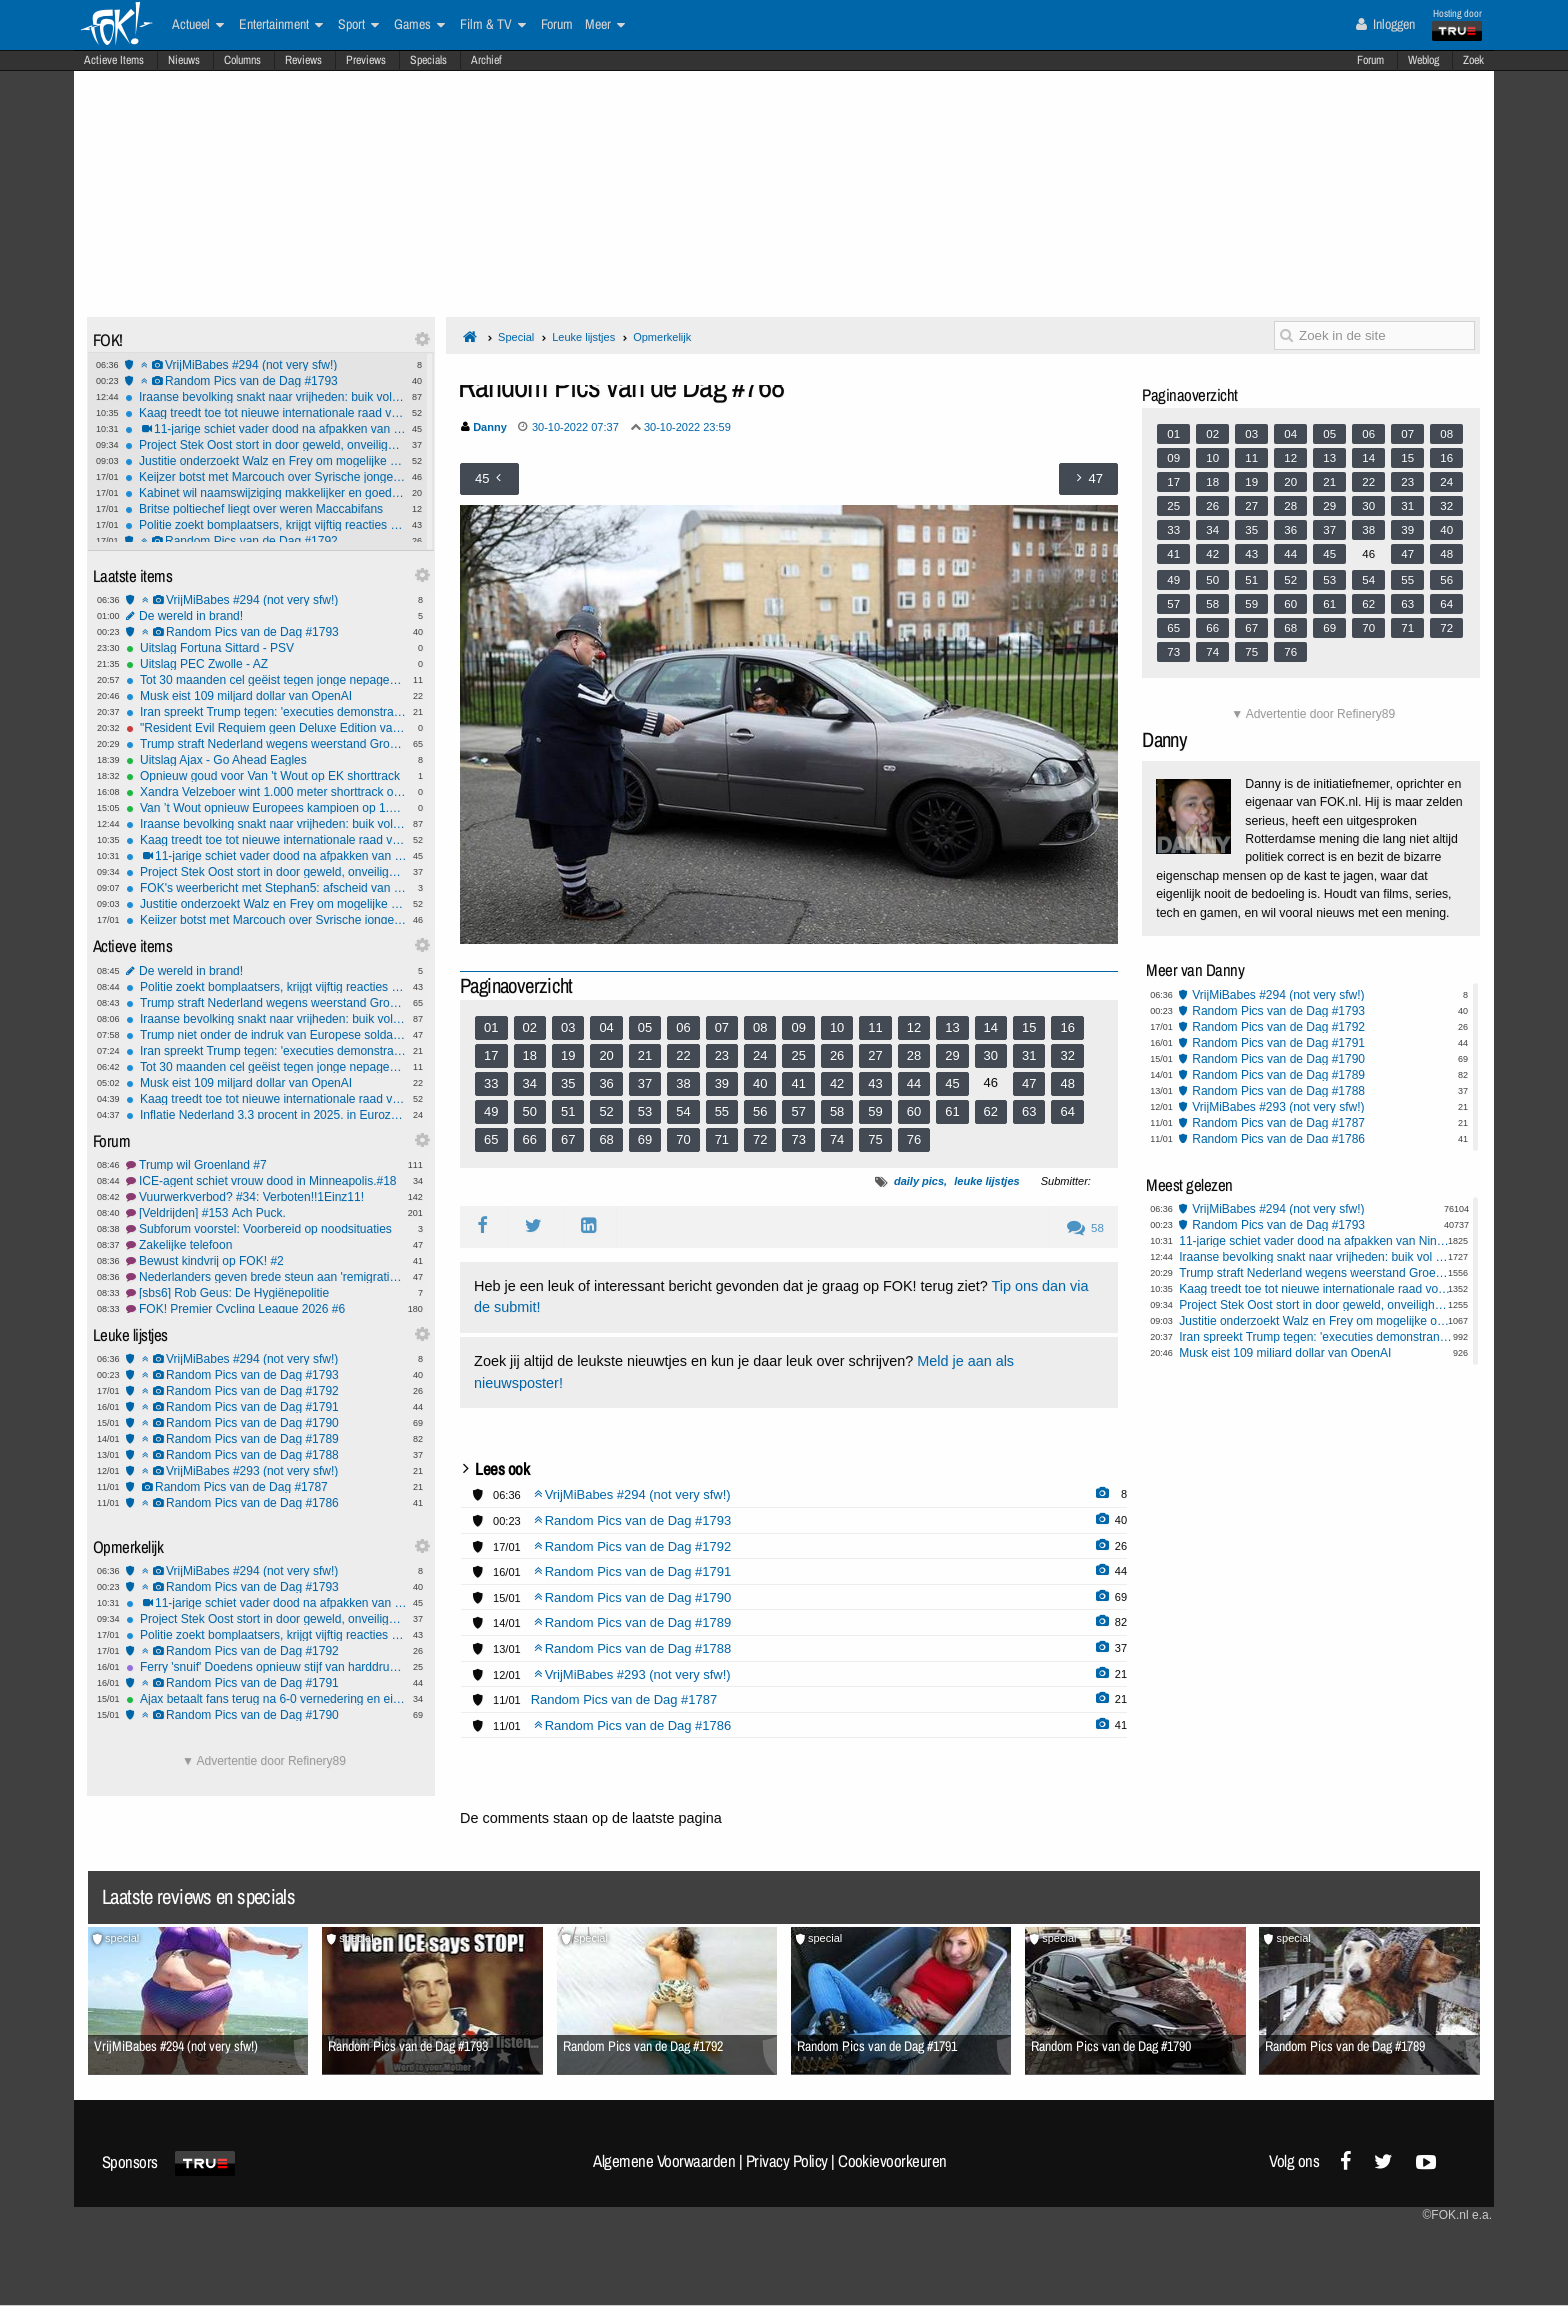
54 (683, 1111)
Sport (358, 25)
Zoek (1473, 60)
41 (798, 1083)
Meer (605, 25)
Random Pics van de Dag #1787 (266, 1487)
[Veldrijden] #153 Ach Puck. (266, 1213)
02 (530, 1027)
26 (837, 1055)
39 (722, 1083)
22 (683, 1055)
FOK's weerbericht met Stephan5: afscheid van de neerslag (266, 888)
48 (1067, 1083)
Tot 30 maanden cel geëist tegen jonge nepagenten (266, 680)
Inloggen (1385, 24)
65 (491, 1139)
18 (530, 1055)
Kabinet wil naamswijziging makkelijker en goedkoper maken (265, 493)
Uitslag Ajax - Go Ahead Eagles (266, 760)
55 (722, 1111)
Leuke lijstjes (583, 337)
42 (837, 1083)
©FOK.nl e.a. (1457, 2215)
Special (516, 337)
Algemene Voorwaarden (664, 2161)
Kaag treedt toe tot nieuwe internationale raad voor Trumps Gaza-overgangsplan (265, 413)
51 (568, 1111)
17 (491, 1055)
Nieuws (184, 60)
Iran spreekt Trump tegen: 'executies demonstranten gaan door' (266, 712)
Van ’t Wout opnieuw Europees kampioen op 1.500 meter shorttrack (266, 808)
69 (645, 1139)
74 (837, 1139)
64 (1067, 1111)
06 (683, 1027)
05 (645, 1027)
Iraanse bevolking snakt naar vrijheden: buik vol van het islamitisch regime (265, 397)
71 (722, 1139)
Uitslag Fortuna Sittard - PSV (266, 648)
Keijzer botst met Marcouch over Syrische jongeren (265, 477)
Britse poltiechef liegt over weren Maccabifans (265, 509)
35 (568, 1083)
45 (952, 1083)
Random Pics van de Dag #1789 (266, 1439)
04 (606, 1027)
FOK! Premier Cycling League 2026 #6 (266, 1309)
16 (1067, 1027)
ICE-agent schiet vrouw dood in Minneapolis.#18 (266, 1181)
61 (952, 1111)
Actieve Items (114, 60)
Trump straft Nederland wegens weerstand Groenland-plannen (266, 744)
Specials (428, 60)
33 (491, 1083)
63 (1029, 1111)
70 (683, 1139)
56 (760, 1111)
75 (875, 1139)
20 (606, 1055)
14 (991, 1027)
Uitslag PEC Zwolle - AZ (266, 664)
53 (645, 1111)
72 (760, 1139)
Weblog (1423, 60)
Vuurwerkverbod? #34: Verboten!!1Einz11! (266, 1197)
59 (875, 1111)
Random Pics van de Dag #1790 (266, 1423)
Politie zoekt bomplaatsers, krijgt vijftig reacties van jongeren (265, 525)
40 (760, 1083)
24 (760, 1055)
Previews (366, 60)
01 (491, 1027)
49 (491, 1111)
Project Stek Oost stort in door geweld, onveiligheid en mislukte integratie (265, 445)
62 (991, 1111)
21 (645, 1055)
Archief (486, 60)
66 (530, 1139)
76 (914, 1139)
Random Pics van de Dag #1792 (265, 541)
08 (760, 1027)
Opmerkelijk (662, 337)
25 (798, 1055)
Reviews (303, 60)
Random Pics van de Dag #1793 (265, 381)
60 (914, 1111)
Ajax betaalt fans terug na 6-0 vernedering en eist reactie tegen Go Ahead (266, 1699)
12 (914, 1027)
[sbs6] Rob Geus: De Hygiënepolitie (266, 1293)
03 (568, 1027)
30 (991, 1055)
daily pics (919, 1181)
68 (606, 1139)
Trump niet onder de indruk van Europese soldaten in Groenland (266, 1035)
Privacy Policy (787, 2161)
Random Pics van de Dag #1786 (266, 1503)
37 (645, 1083)
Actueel (198, 25)
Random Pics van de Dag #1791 (266, 1407)
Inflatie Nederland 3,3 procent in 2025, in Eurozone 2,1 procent (266, 1115)
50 (530, 1111)
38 (683, 1083)
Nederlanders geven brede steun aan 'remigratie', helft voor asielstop (266, 1277)
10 (837, 1027)
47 (1029, 1083)
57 (798, 1111)
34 (530, 1083)
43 (875, 1083)
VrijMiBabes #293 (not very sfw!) (266, 1471)
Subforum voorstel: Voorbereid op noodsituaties (266, 1229)
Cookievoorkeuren (892, 2161)
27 (875, 1055)
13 (952, 1027)
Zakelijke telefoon (266, 1245)
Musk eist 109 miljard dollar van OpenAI (266, 696)
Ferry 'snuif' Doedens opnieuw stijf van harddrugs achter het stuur (266, 1667)
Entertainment (281, 25)
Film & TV (493, 25)
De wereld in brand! (266, 616)
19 (568, 1055)
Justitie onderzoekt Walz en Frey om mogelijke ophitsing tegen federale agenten (265, 461)
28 (914, 1055)
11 (875, 1027)
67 (568, 1139)
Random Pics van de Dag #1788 (266, 1455)
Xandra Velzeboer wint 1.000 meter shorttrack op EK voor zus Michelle (266, 792)
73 (798, 1139)
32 (1067, 1055)
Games (419, 25)
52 (606, 1111)
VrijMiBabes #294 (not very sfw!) (265, 365)
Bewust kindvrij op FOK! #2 (266, 1261)
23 (722, 1055)
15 (1029, 1027)
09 (798, 1027)
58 (837, 1111)
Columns (242, 60)
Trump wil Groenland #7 (266, 1165)
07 (722, 1027)
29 (952, 1055)
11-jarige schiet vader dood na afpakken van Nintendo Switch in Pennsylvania (265, 429)
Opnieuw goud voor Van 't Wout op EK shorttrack (266, 776)
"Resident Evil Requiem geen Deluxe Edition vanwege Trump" (266, 728)
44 (914, 1083)
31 (1029, 1055)
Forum (1370, 60)
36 (606, 1083)
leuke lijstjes (986, 1181)
